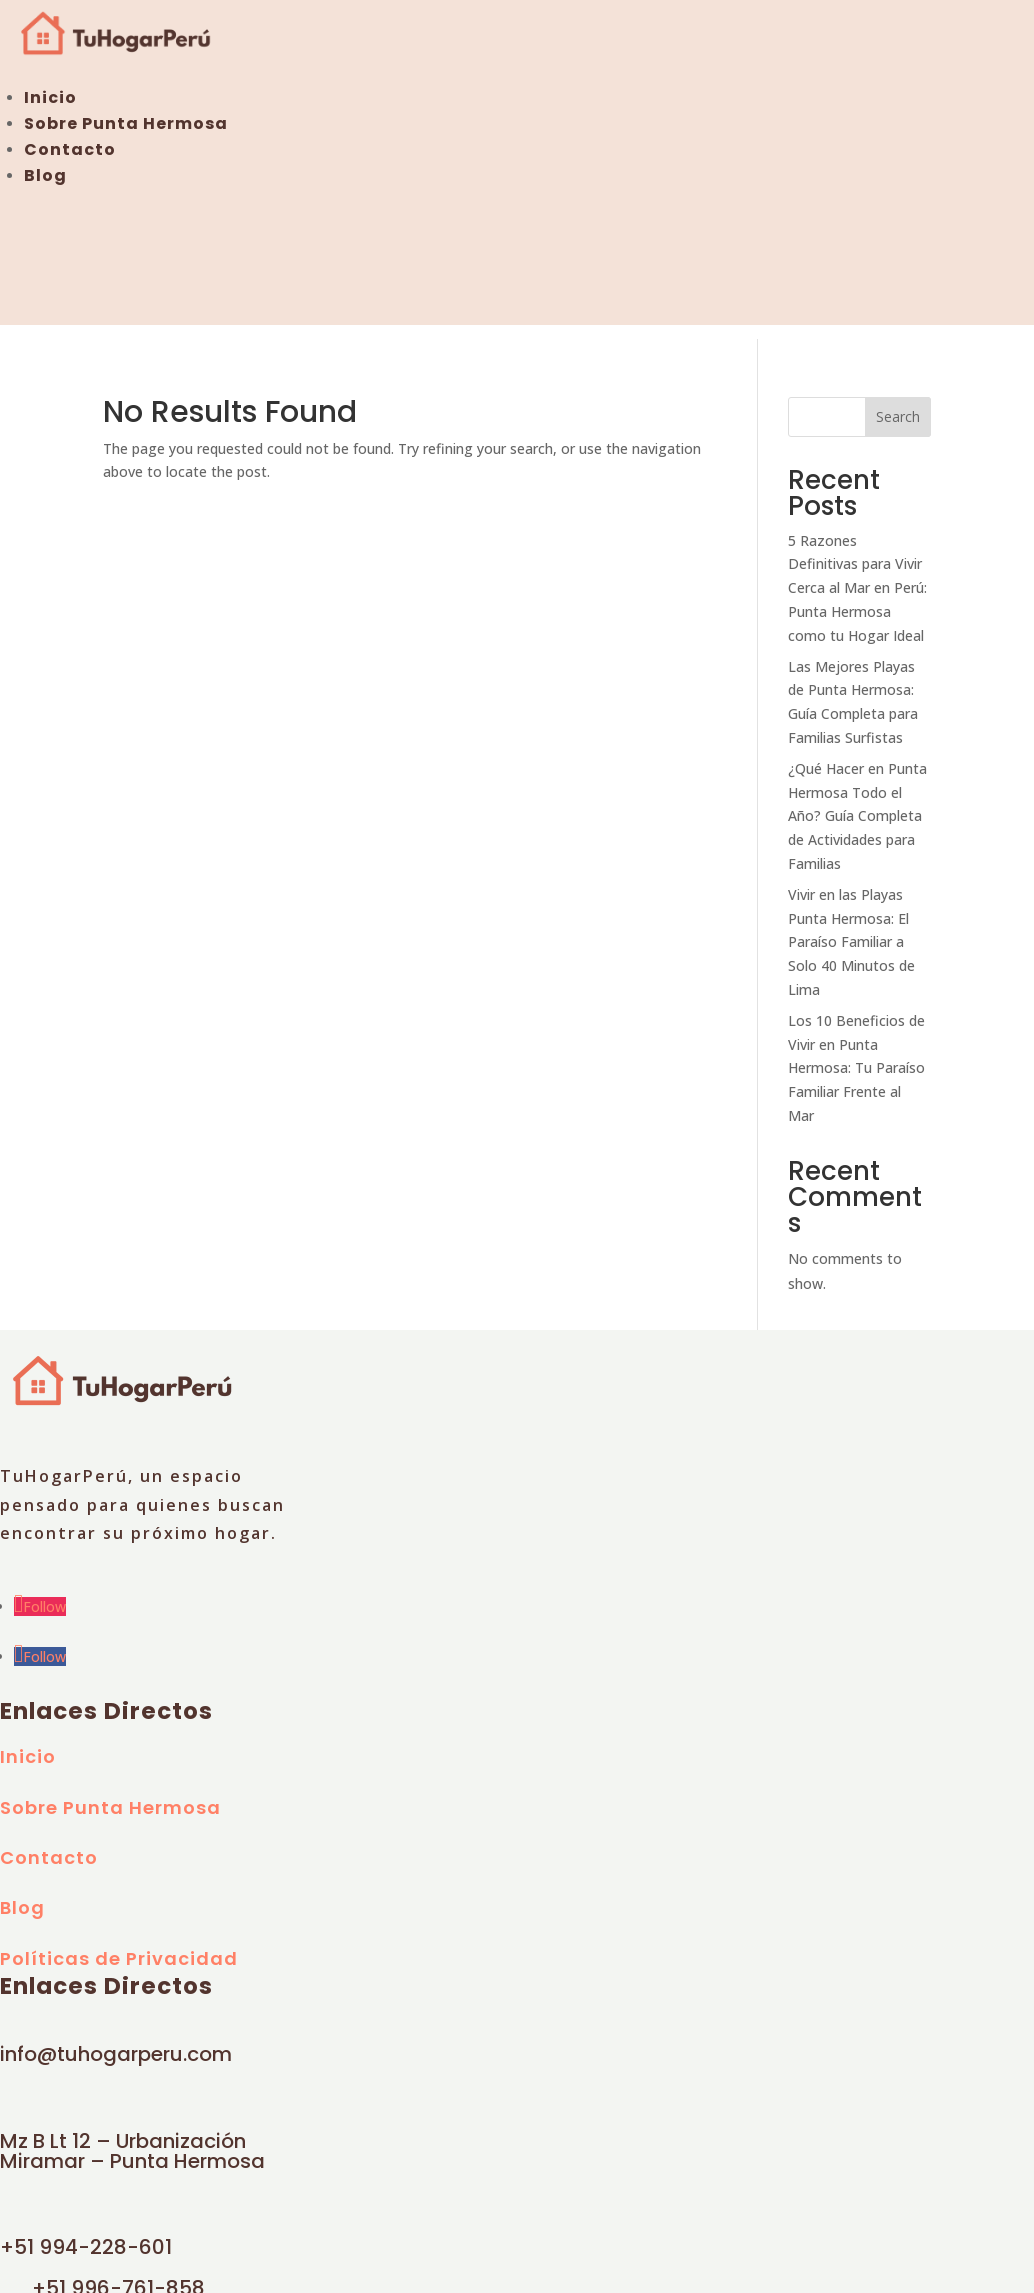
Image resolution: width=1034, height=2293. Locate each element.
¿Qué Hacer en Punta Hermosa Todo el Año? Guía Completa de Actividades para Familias (857, 803)
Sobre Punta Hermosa (126, 123)
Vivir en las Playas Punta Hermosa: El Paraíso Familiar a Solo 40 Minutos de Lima (851, 929)
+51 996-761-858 (118, 2275)
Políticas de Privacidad (119, 1945)
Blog (45, 175)
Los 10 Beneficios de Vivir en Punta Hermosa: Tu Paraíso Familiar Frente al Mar (856, 1055)
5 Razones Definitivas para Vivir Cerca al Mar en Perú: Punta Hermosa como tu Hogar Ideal (857, 574)
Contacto (70, 149)
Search (898, 403)
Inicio (50, 97)
